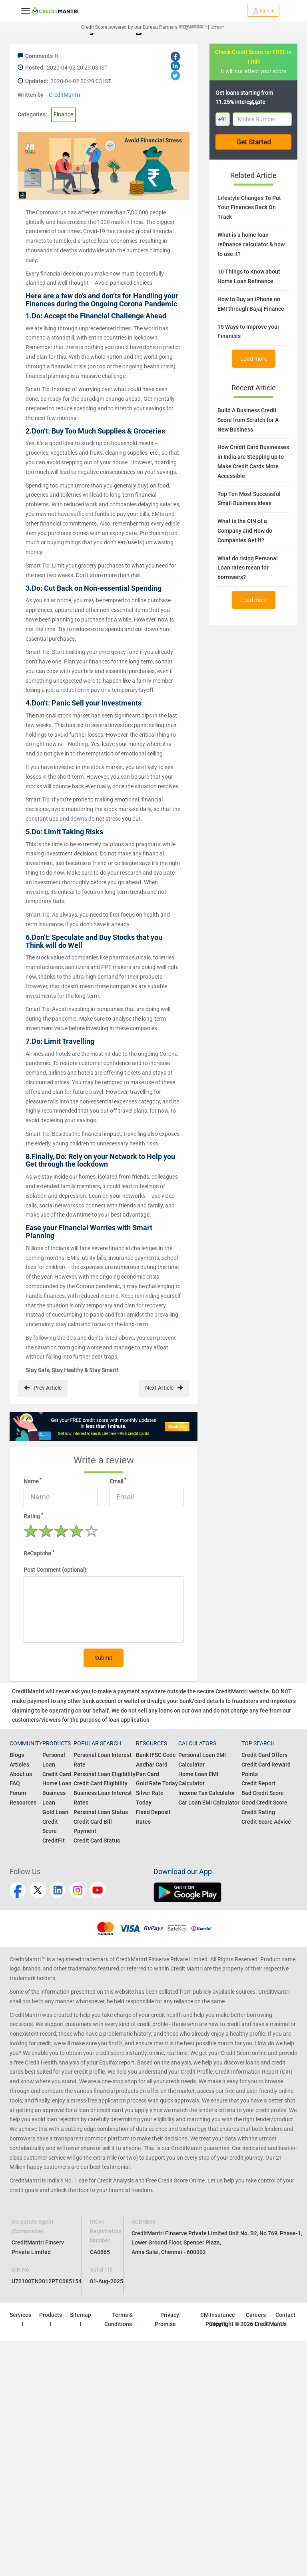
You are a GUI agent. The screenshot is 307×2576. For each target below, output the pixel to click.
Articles (19, 1764)
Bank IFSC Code (156, 1755)
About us (21, 1774)
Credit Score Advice (266, 1822)
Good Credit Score (264, 1802)
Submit (103, 1658)
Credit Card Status (97, 1840)
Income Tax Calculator (206, 1793)
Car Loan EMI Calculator (208, 1802)
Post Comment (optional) (55, 1570)
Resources (23, 1802)
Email (118, 1481)
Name (33, 1481)
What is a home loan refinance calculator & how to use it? (251, 244)
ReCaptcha (39, 1553)
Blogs (17, 1755)
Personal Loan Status (101, 1812)
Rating (33, 1515)
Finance (63, 114)
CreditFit (53, 1840)
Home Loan (57, 1783)
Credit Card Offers (264, 1755)
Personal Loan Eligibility (105, 1774)
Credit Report (258, 1783)
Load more (253, 359)
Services (20, 2315)
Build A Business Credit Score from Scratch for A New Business (248, 420)
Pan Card (147, 1774)
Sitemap (80, 2315)
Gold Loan (55, 1812)
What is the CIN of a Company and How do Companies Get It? (244, 531)
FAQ (15, 1783)
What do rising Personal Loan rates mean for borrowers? (247, 568)
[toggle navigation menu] (25, 11)
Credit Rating (258, 1812)
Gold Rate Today (157, 1783)
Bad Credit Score (262, 1793)
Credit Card (56, 1774)
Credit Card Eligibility (101, 1783)
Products (50, 2315)
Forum (18, 1793)
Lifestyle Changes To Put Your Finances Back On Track (249, 207)
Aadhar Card (151, 1764)
